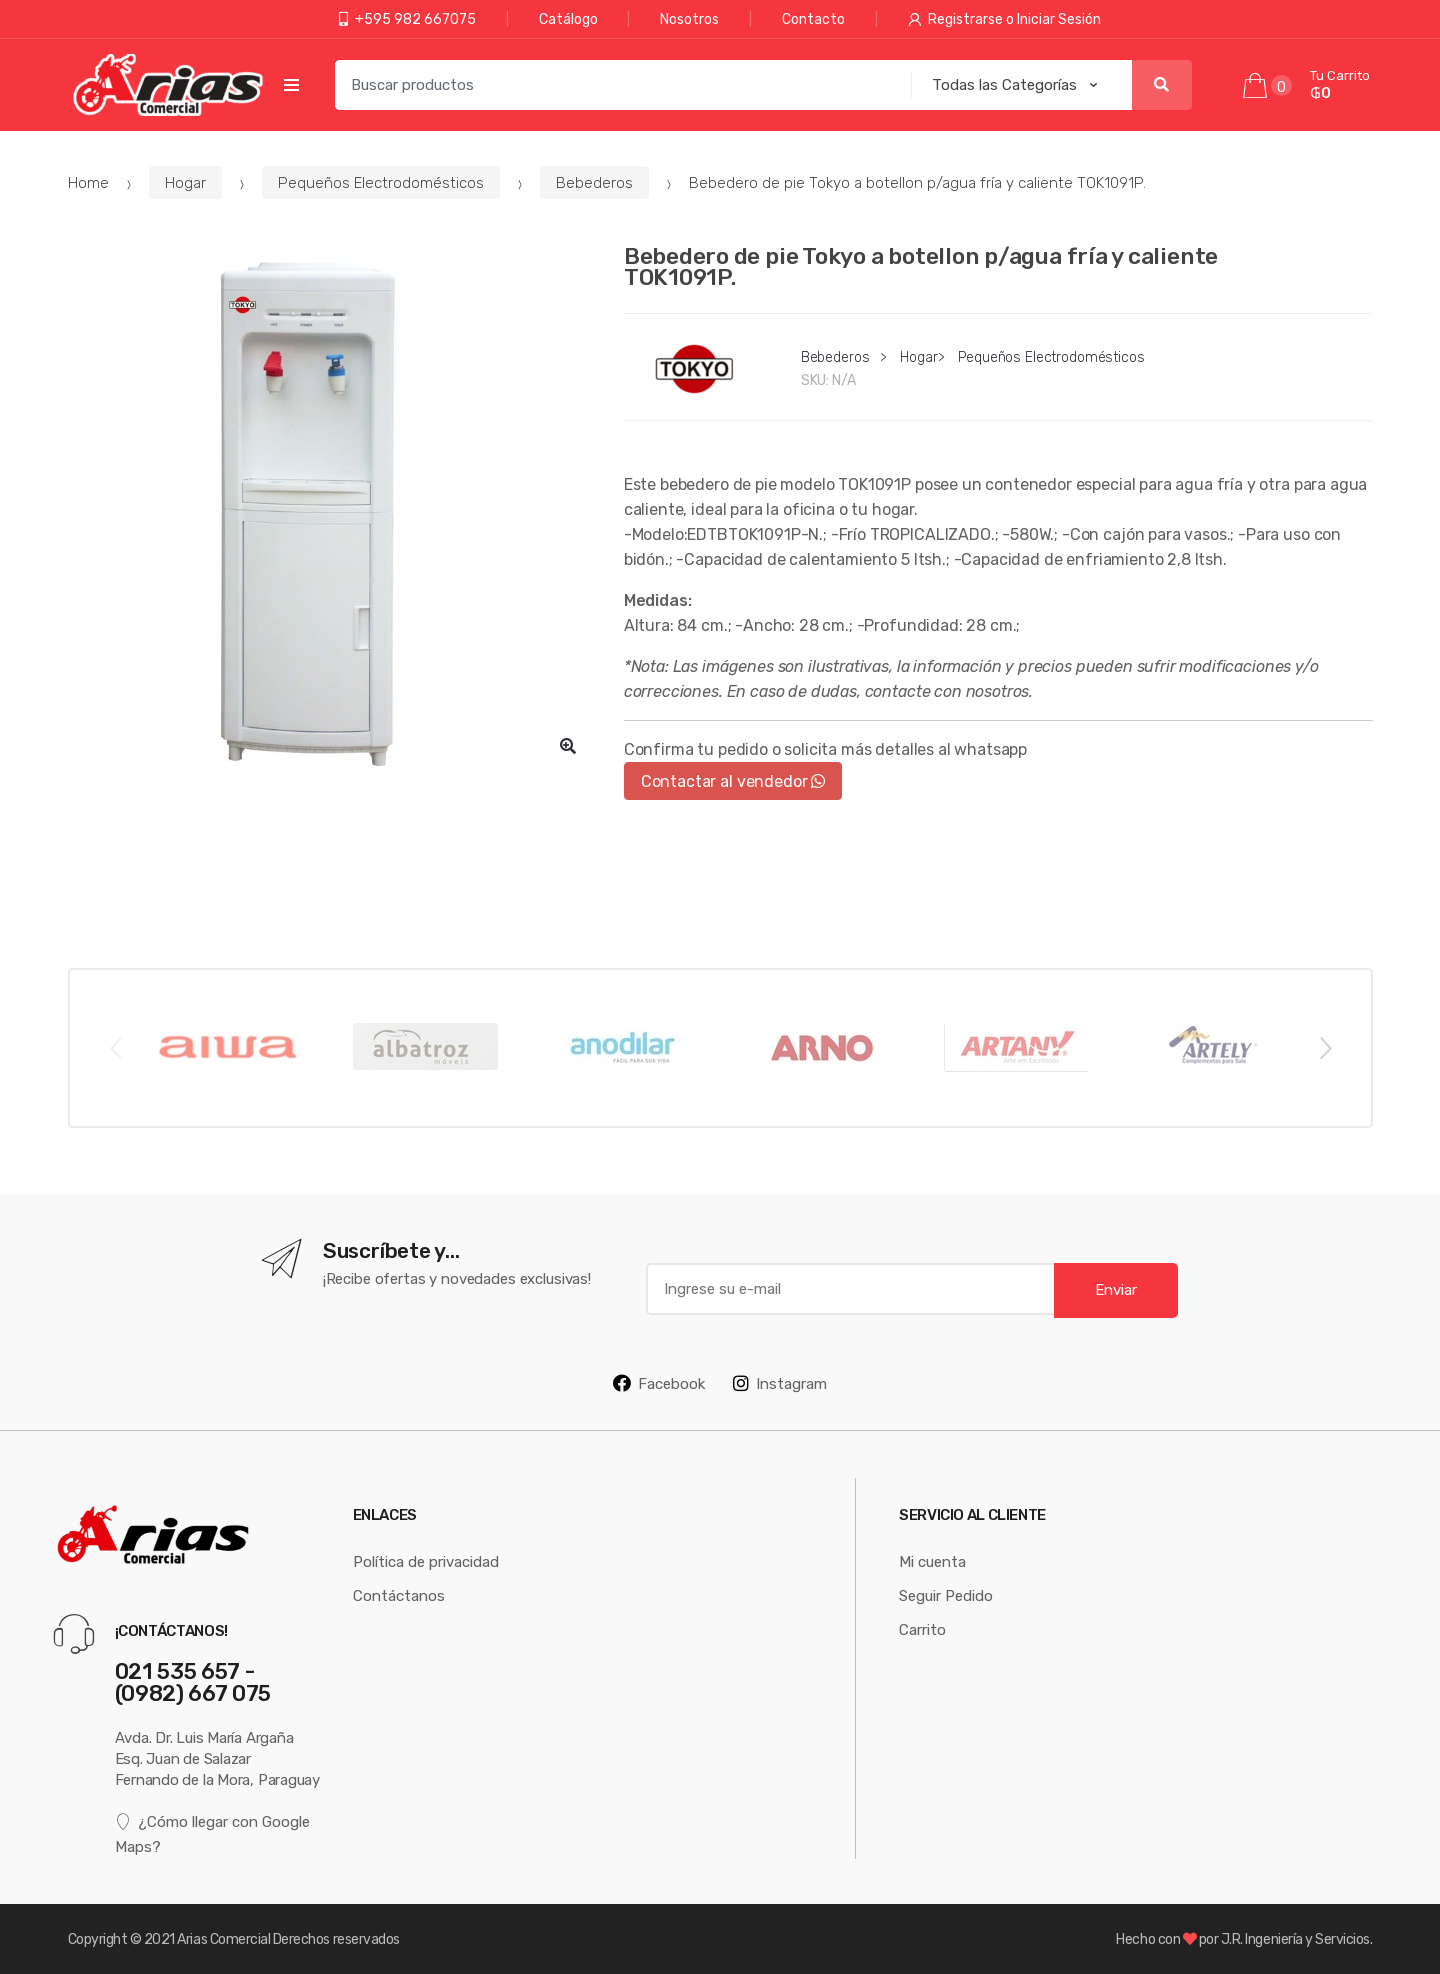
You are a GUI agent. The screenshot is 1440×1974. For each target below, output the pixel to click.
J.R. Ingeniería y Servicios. (1297, 1939)
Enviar (1116, 1289)
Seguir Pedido (946, 1595)
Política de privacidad (426, 1561)
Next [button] (1325, 1047)
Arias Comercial (223, 1939)
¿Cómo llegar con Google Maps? (213, 1833)
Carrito (922, 1629)
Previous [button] (115, 1047)
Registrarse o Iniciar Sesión (1005, 19)
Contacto (813, 19)
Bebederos (594, 182)
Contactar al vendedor (733, 781)
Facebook (659, 1383)
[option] (331, 508)
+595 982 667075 (407, 19)
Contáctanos (399, 1595)
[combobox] (617, 85)
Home (88, 182)
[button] (568, 746)
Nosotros (689, 19)
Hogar (185, 182)
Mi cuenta (932, 1561)
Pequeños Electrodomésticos (381, 182)
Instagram (780, 1383)
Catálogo (568, 19)
